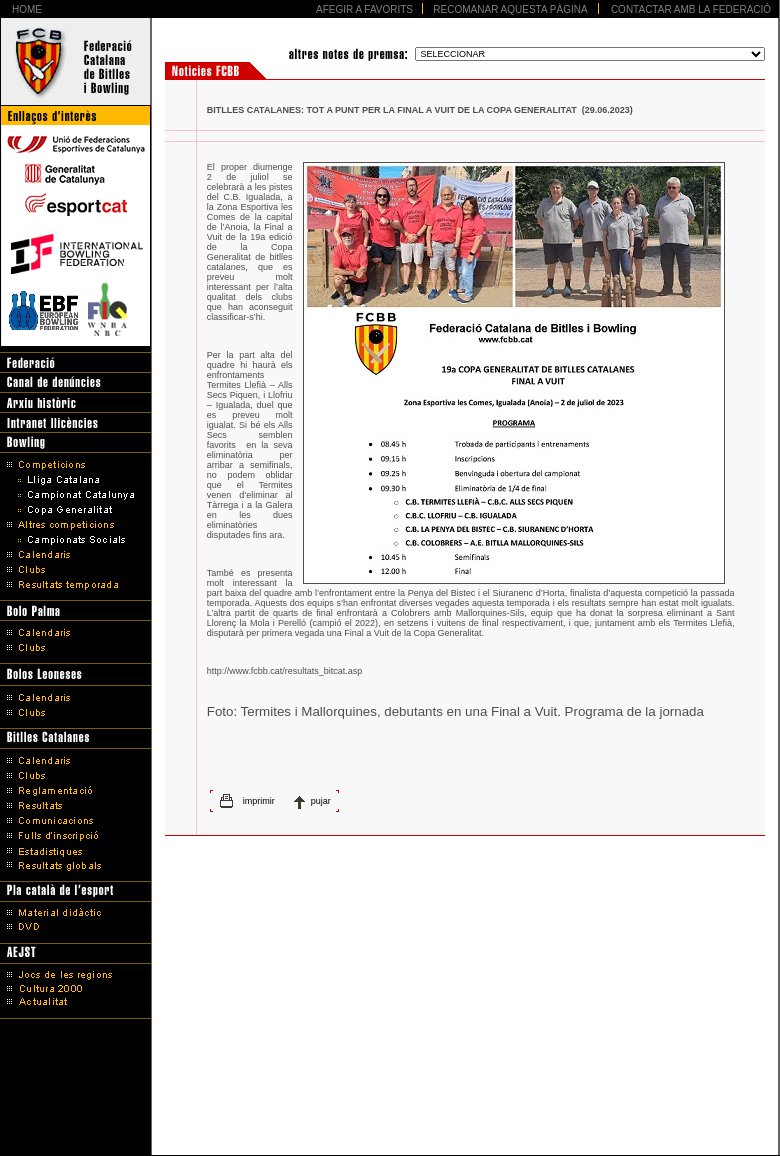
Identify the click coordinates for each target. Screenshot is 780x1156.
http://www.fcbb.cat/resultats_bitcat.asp (285, 671)
